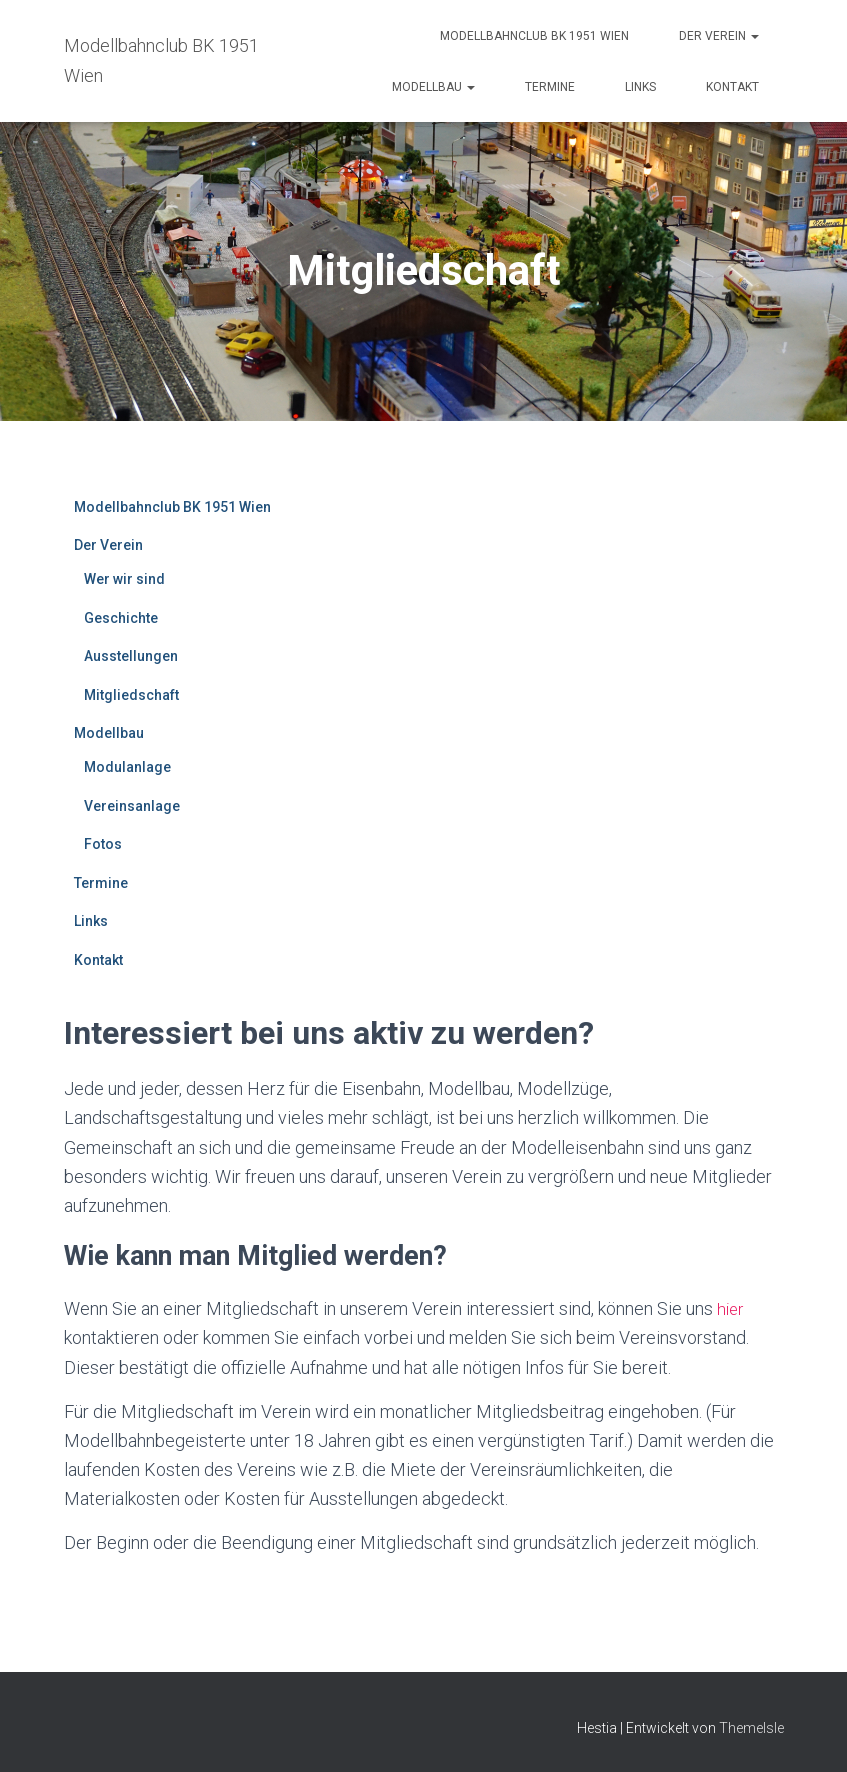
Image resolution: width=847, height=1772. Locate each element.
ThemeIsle (751, 1727)
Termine (550, 87)
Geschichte (121, 618)
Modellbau (433, 87)
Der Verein (719, 36)
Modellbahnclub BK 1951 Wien (534, 36)
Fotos (103, 844)
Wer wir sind (124, 579)
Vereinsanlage (132, 806)
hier (731, 1308)
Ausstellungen (131, 656)
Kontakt (732, 87)
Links (640, 87)
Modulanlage (127, 767)
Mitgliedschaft (131, 695)
